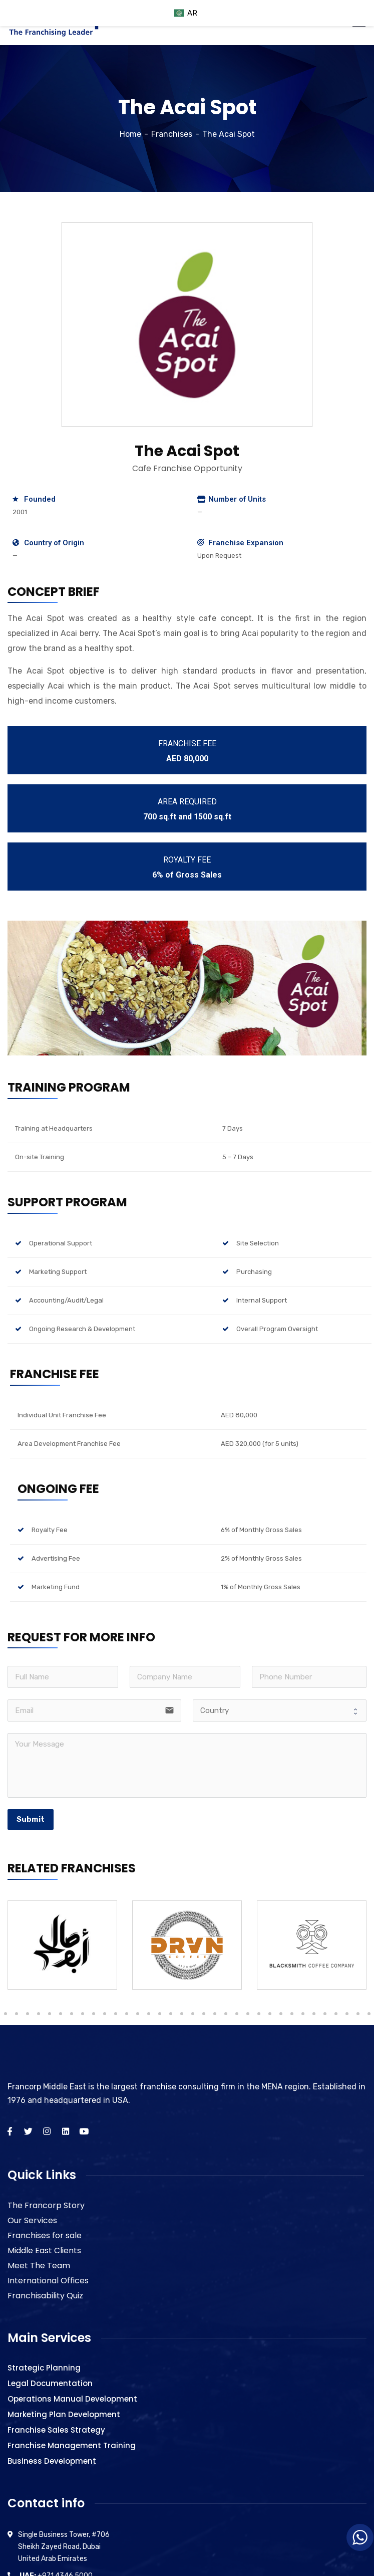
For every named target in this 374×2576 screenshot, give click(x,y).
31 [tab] (247, 2013)
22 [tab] (148, 2013)
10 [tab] (16, 2013)
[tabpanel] (62, 1945)
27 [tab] (203, 2013)
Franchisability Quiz (45, 2295)
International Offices (48, 2280)
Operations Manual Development (72, 2399)
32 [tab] (258, 2013)
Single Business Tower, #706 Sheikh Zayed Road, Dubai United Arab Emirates (64, 2546)
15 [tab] (71, 2013)
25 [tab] (181, 2013)
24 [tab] (170, 2013)
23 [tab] (159, 2013)
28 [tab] (214, 2013)
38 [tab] (324, 2013)
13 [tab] (49, 2013)
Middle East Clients (44, 2250)
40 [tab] (346, 2013)
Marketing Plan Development (64, 2414)
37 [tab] (313, 2013)
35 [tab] (291, 2013)
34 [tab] (280, 2013)
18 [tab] (104, 2013)
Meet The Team (39, 2265)
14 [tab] (60, 2013)
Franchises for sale (45, 2235)
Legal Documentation (50, 2383)
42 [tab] (368, 2013)
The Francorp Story (46, 2205)
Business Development (52, 2461)
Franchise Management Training (72, 2445)
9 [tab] (5, 2013)
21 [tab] (137, 2013)
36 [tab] (302, 2013)
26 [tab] (192, 2013)
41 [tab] (357, 2013)
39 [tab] (335, 2013)
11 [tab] (27, 2013)
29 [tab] (225, 2013)
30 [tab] (236, 2013)
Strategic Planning (44, 2368)
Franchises (171, 134)
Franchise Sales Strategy (56, 2430)
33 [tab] (269, 2013)
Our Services (32, 2220)
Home (130, 134)
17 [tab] (93, 2013)
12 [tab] (38, 2013)
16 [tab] (82, 2013)
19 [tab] (115, 2013)
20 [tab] (126, 2013)
